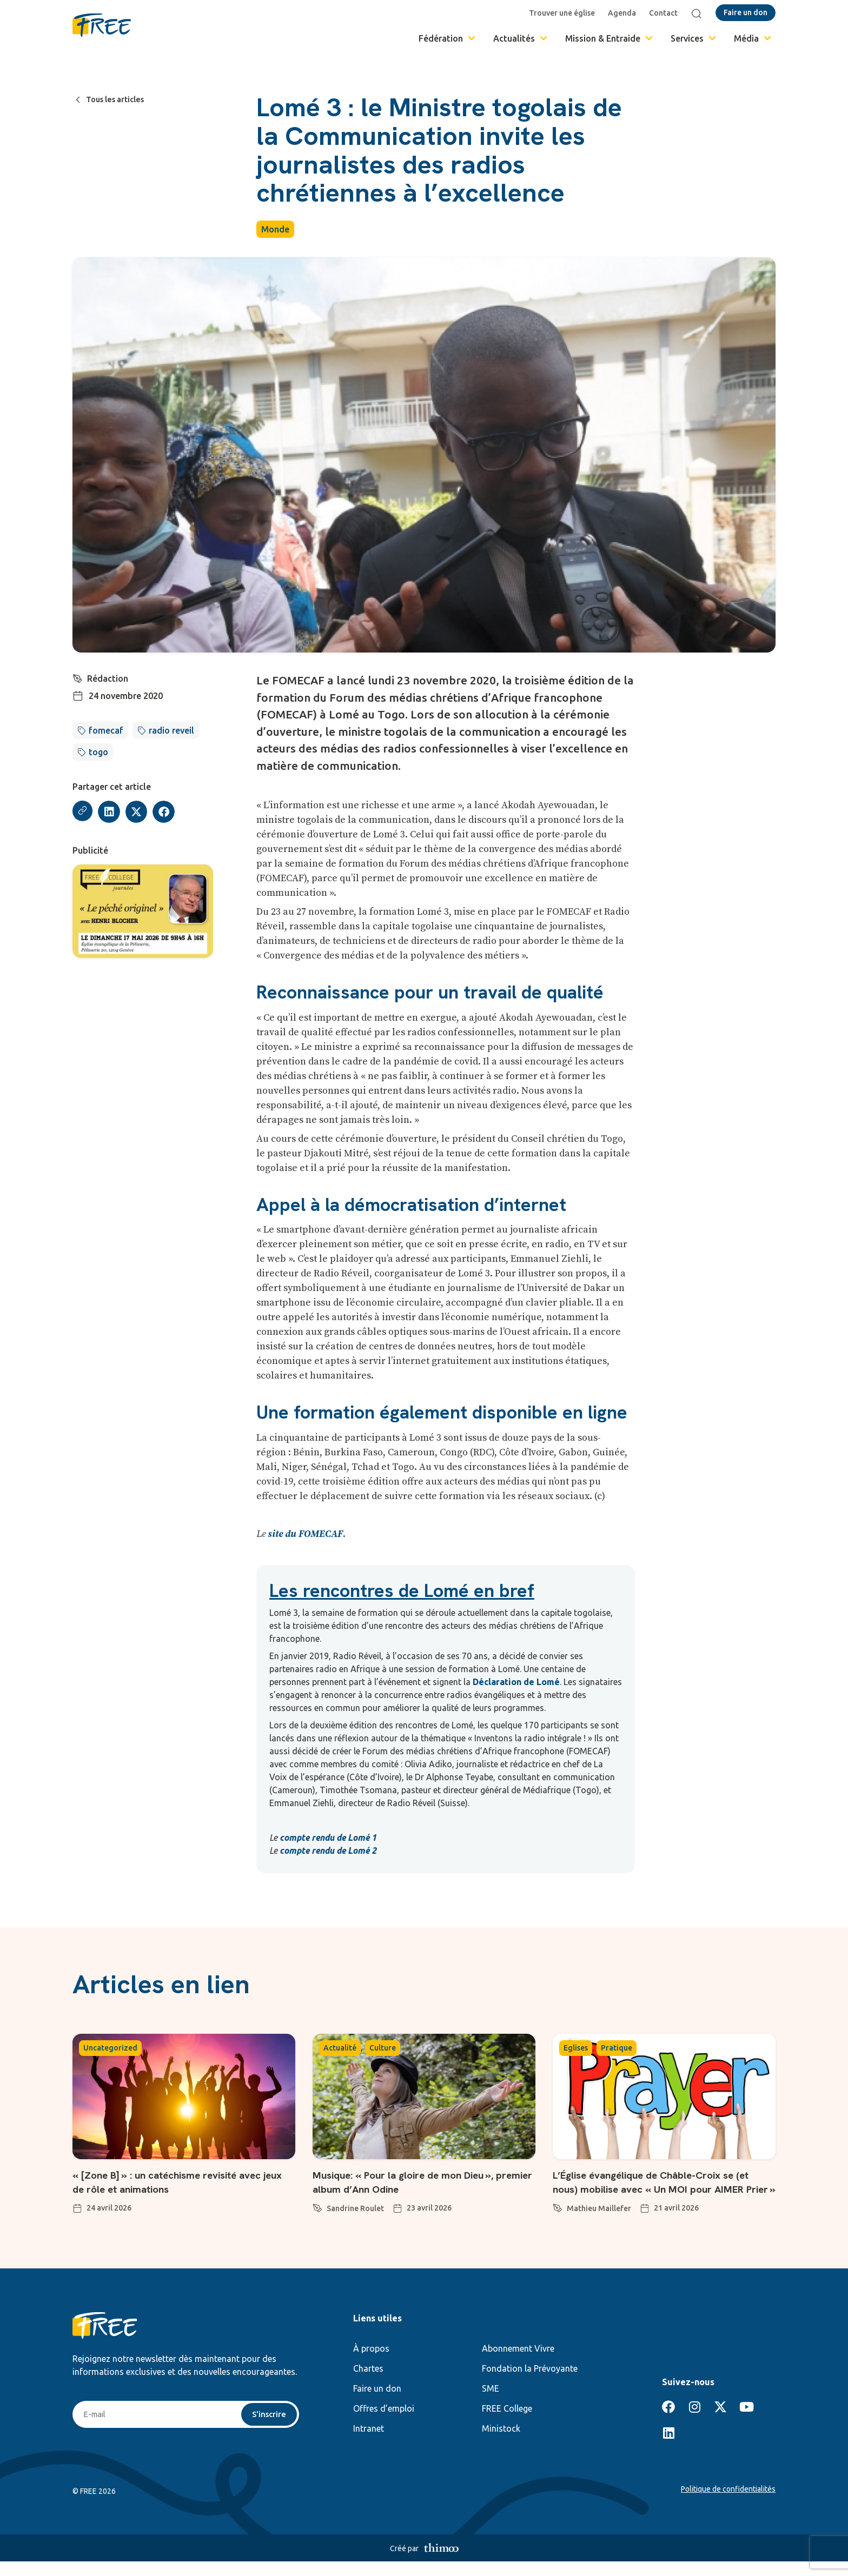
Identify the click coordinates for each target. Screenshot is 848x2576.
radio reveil (171, 730)
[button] (111, 812)
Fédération (448, 38)
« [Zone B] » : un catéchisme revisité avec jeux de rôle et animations (169, 2181)
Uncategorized (110, 2048)
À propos (371, 2363)
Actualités (521, 38)
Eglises (576, 2048)
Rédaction (108, 678)
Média (753, 38)
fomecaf (106, 730)
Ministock (501, 2443)
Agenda (624, 13)
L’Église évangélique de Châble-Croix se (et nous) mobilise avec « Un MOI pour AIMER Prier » (660, 2189)
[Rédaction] (77, 677)
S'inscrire (268, 2429)
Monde (275, 229)
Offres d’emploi (383, 2423)
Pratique (616, 2048)
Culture (382, 2048)
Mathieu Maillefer (599, 2223)
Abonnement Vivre (518, 2363)
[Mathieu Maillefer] (557, 2221)
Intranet (368, 2443)
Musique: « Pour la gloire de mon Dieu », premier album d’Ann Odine (419, 2181)
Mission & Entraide (609, 38)
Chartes (368, 2383)
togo (98, 752)
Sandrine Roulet (355, 2208)
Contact (665, 13)
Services (694, 38)
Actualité (339, 2048)
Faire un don (377, 2403)
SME (490, 2403)
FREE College (507, 2423)
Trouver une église (564, 13)
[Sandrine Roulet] (317, 2206)
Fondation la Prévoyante (530, 2383)
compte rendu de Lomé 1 (328, 1837)
